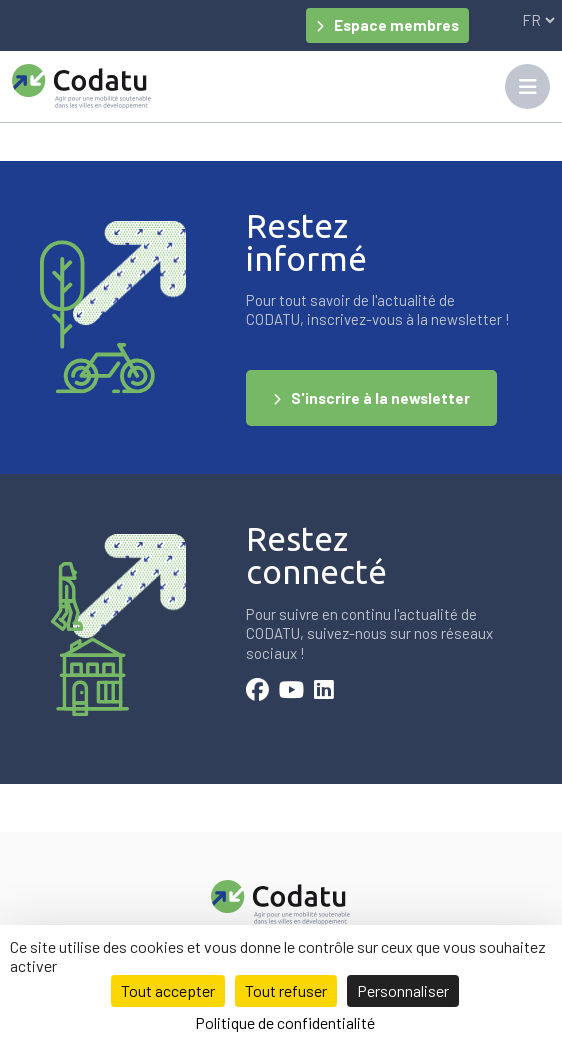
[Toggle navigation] (527, 86)
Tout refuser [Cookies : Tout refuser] (286, 990)
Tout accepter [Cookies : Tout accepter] (168, 990)
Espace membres (396, 25)
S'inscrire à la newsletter (380, 398)
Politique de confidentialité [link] (285, 1022)
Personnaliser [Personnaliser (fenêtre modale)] (403, 990)
